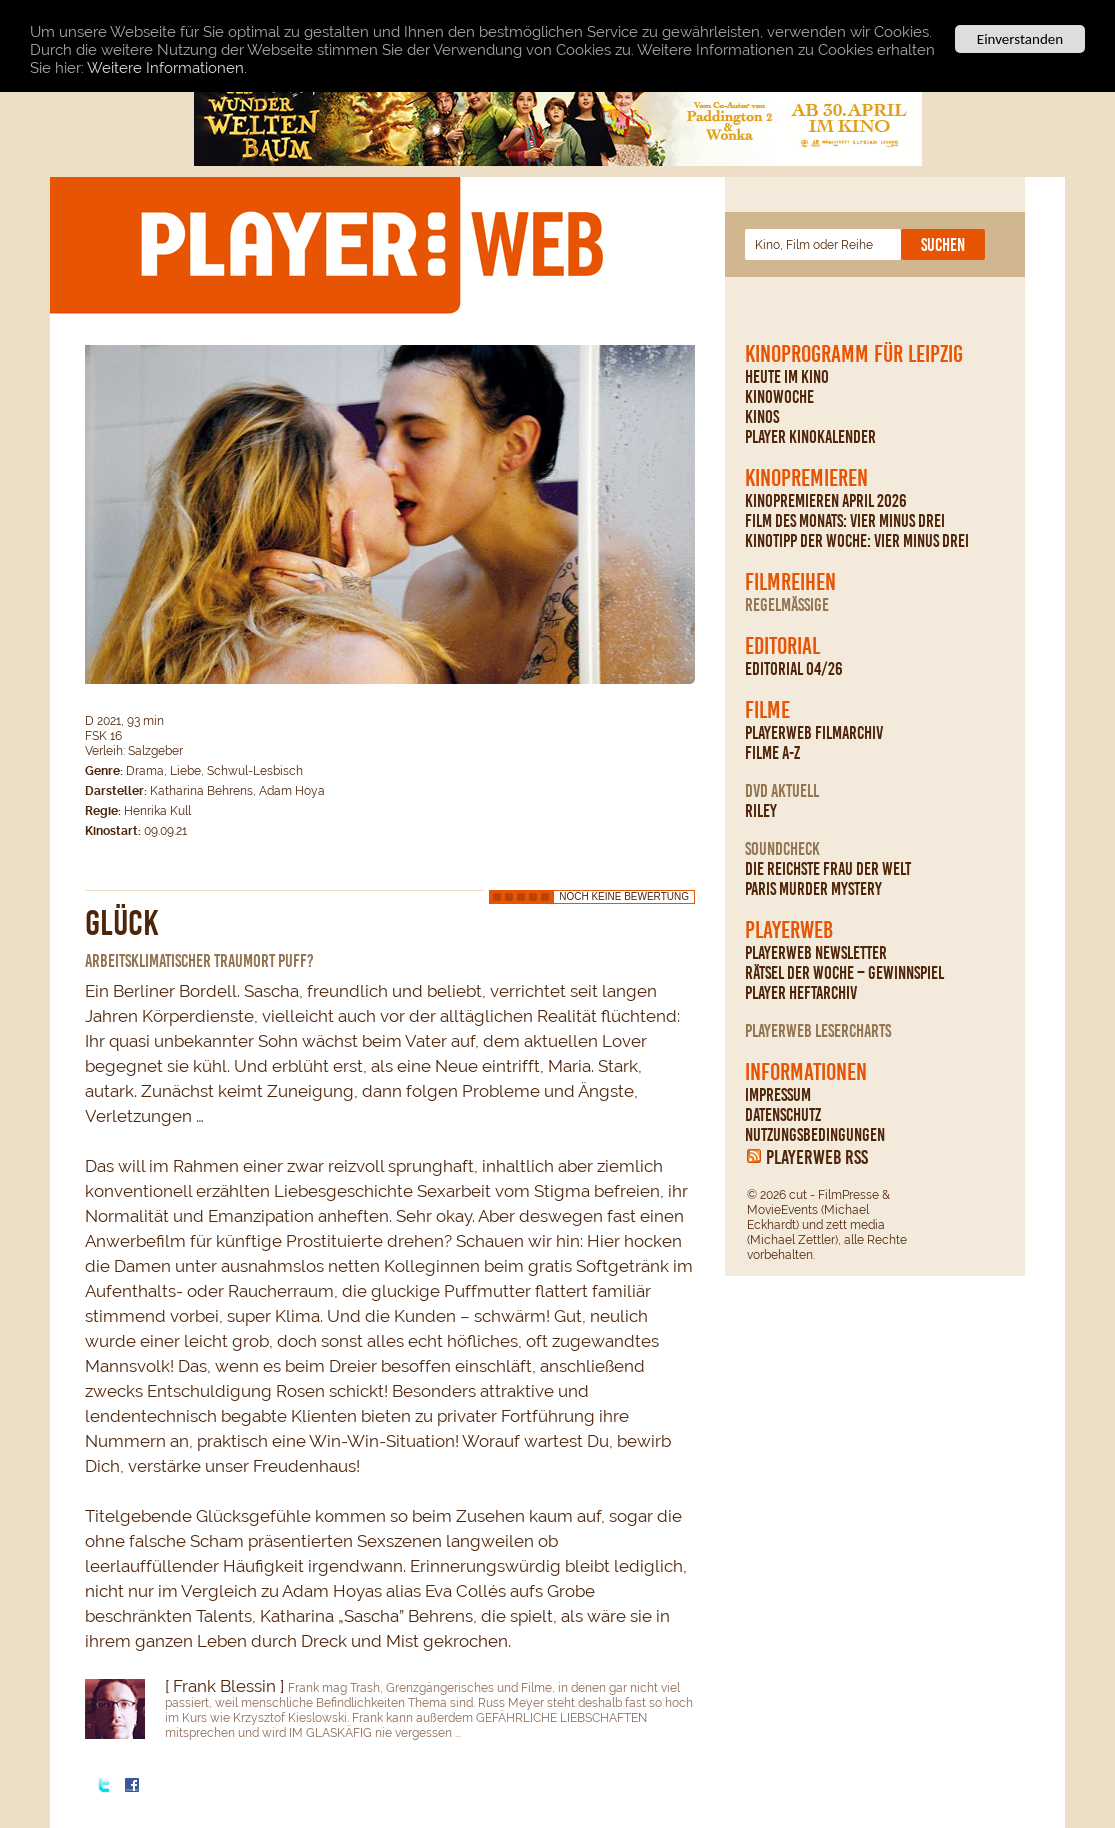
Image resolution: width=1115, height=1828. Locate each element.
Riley (761, 811)
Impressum (778, 1095)
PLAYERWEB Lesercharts (818, 1031)
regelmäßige (787, 605)
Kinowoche (779, 397)
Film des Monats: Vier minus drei (845, 521)
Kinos (762, 417)
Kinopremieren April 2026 (826, 501)
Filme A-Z (772, 753)
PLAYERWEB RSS (817, 1157)
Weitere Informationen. (167, 67)
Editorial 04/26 (794, 669)
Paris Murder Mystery (813, 889)
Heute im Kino (787, 377)
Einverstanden (1020, 39)
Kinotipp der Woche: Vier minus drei (857, 541)
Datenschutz (783, 1115)
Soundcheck (782, 849)
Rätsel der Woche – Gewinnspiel (844, 973)
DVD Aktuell (782, 791)
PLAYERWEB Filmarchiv (814, 733)
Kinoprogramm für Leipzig (854, 354)
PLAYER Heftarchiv (801, 993)
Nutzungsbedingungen (815, 1135)
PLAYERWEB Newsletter (816, 953)
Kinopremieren (806, 478)
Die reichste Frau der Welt (828, 869)
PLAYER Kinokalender (810, 437)
